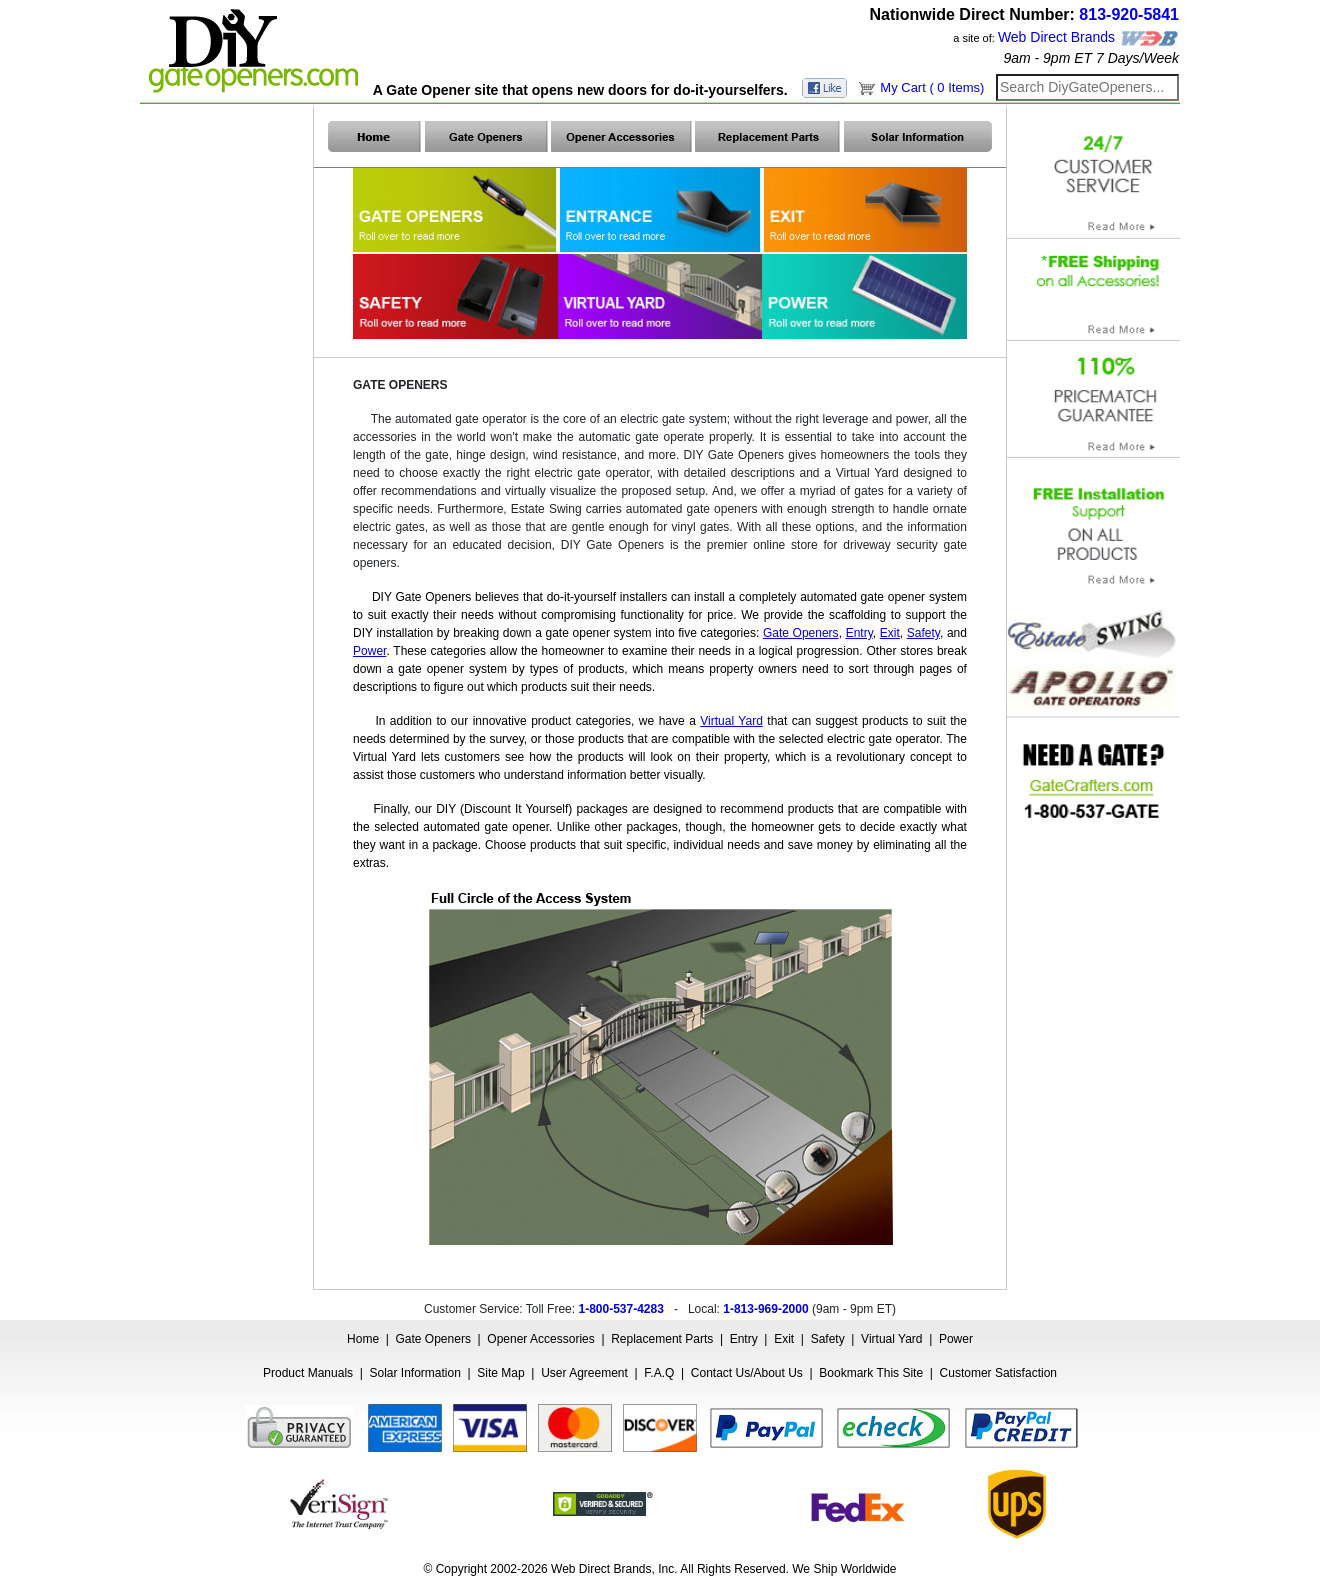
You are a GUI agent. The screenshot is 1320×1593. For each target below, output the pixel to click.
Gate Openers (433, 1339)
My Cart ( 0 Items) (932, 87)
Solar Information (415, 1373)
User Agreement (584, 1373)
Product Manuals (308, 1373)
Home (363, 1339)
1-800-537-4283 (620, 1309)
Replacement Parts (662, 1339)
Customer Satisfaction (998, 1373)
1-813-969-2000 (765, 1309)
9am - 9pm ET (1047, 58)
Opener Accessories (540, 1339)
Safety (828, 1339)
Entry (744, 1339)
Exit (784, 1339)
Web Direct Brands (1056, 37)
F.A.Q (659, 1373)
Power (956, 1339)
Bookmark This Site (871, 1373)
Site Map (500, 1373)
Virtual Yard (891, 1339)
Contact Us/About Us (747, 1373)
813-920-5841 (1129, 14)
